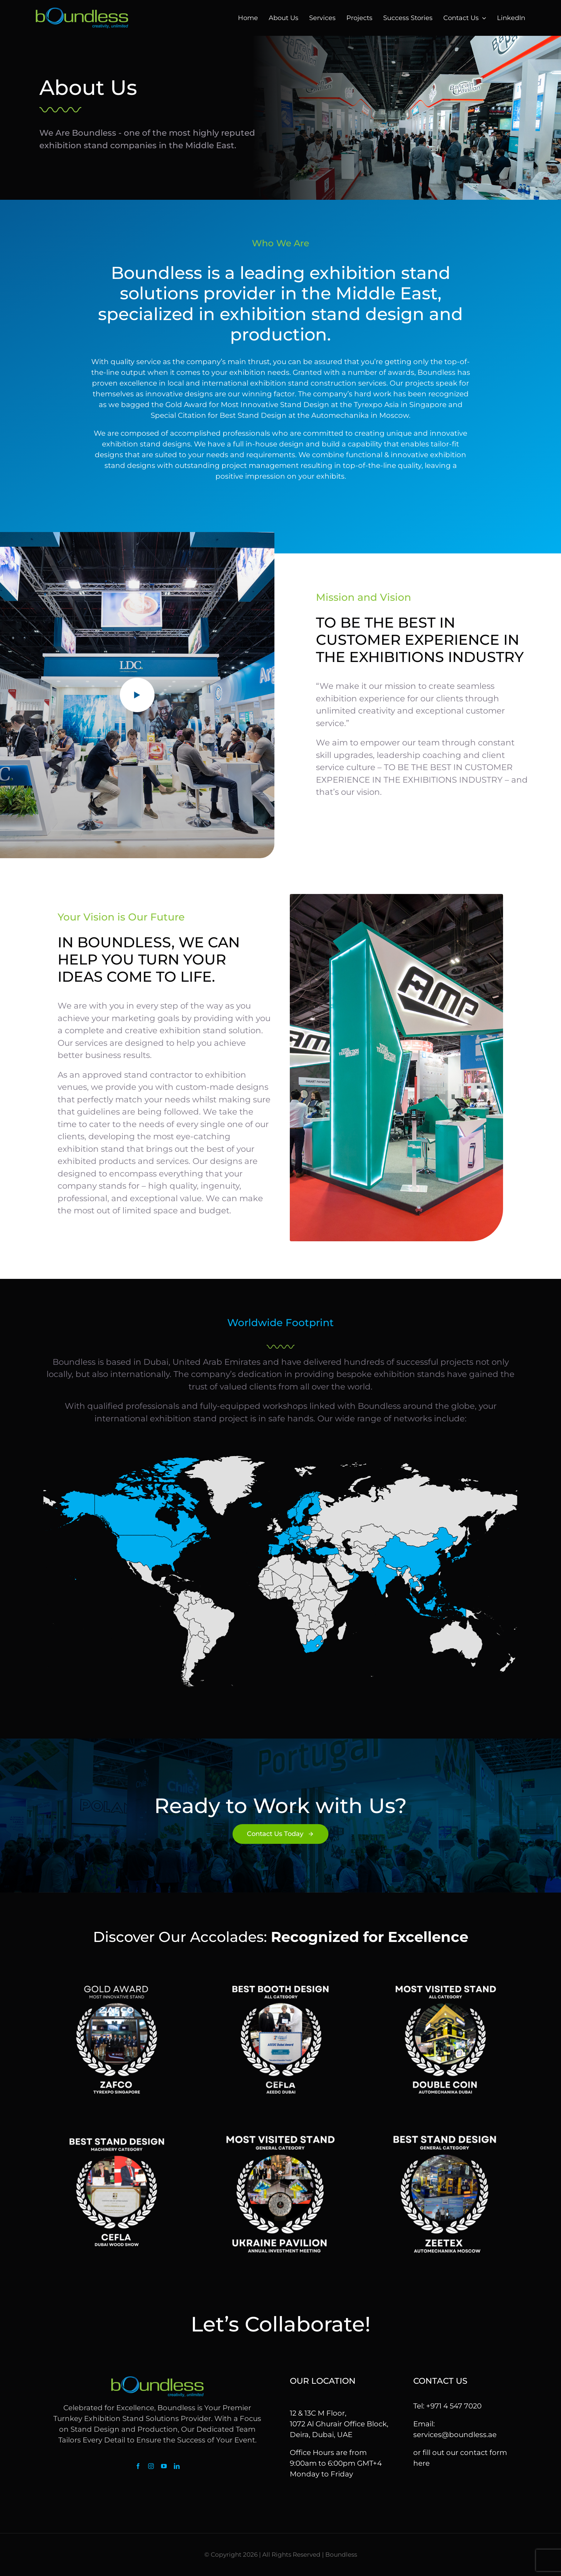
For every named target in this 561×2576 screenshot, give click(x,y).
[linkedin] (177, 2466)
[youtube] (164, 2466)
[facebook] (138, 2466)
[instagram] (151, 2466)
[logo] (82, 11)
